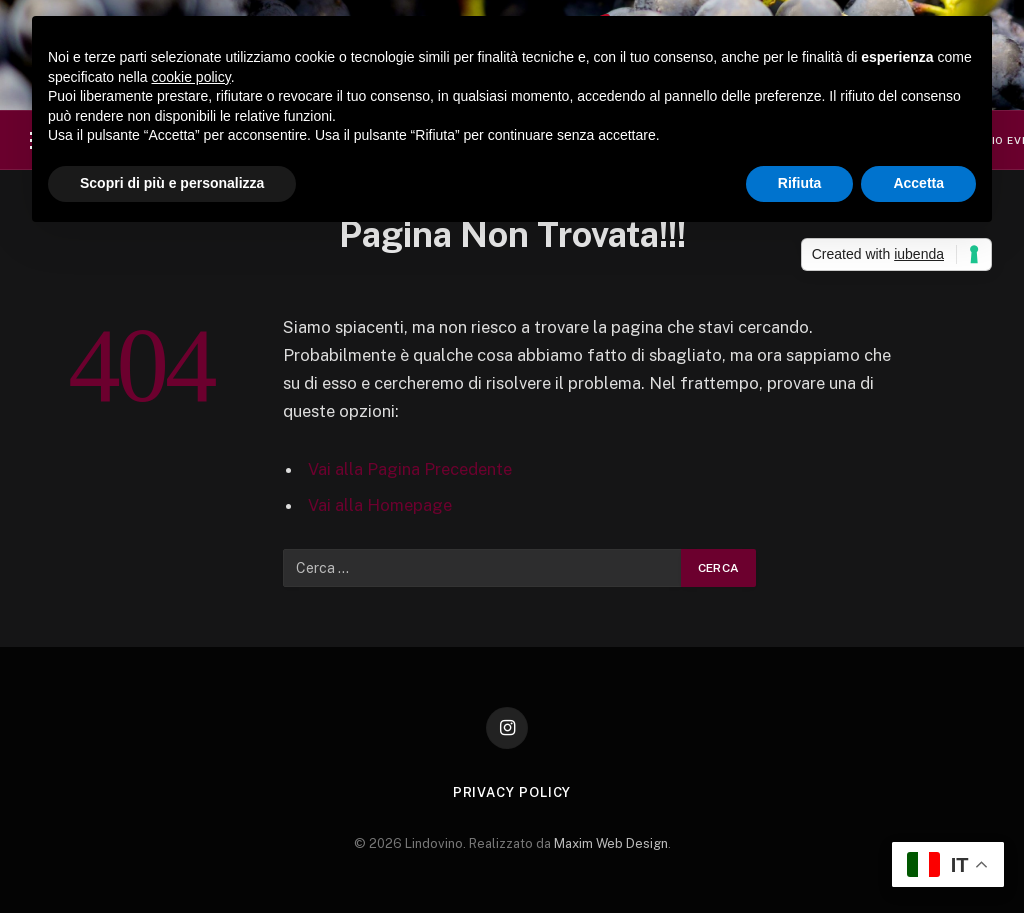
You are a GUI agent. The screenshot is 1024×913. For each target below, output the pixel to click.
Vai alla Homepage (380, 505)
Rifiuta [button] (800, 183)
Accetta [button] (918, 183)
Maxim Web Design (611, 843)
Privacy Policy (512, 792)
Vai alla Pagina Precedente (410, 469)
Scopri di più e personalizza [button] (172, 183)
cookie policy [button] (191, 77)
